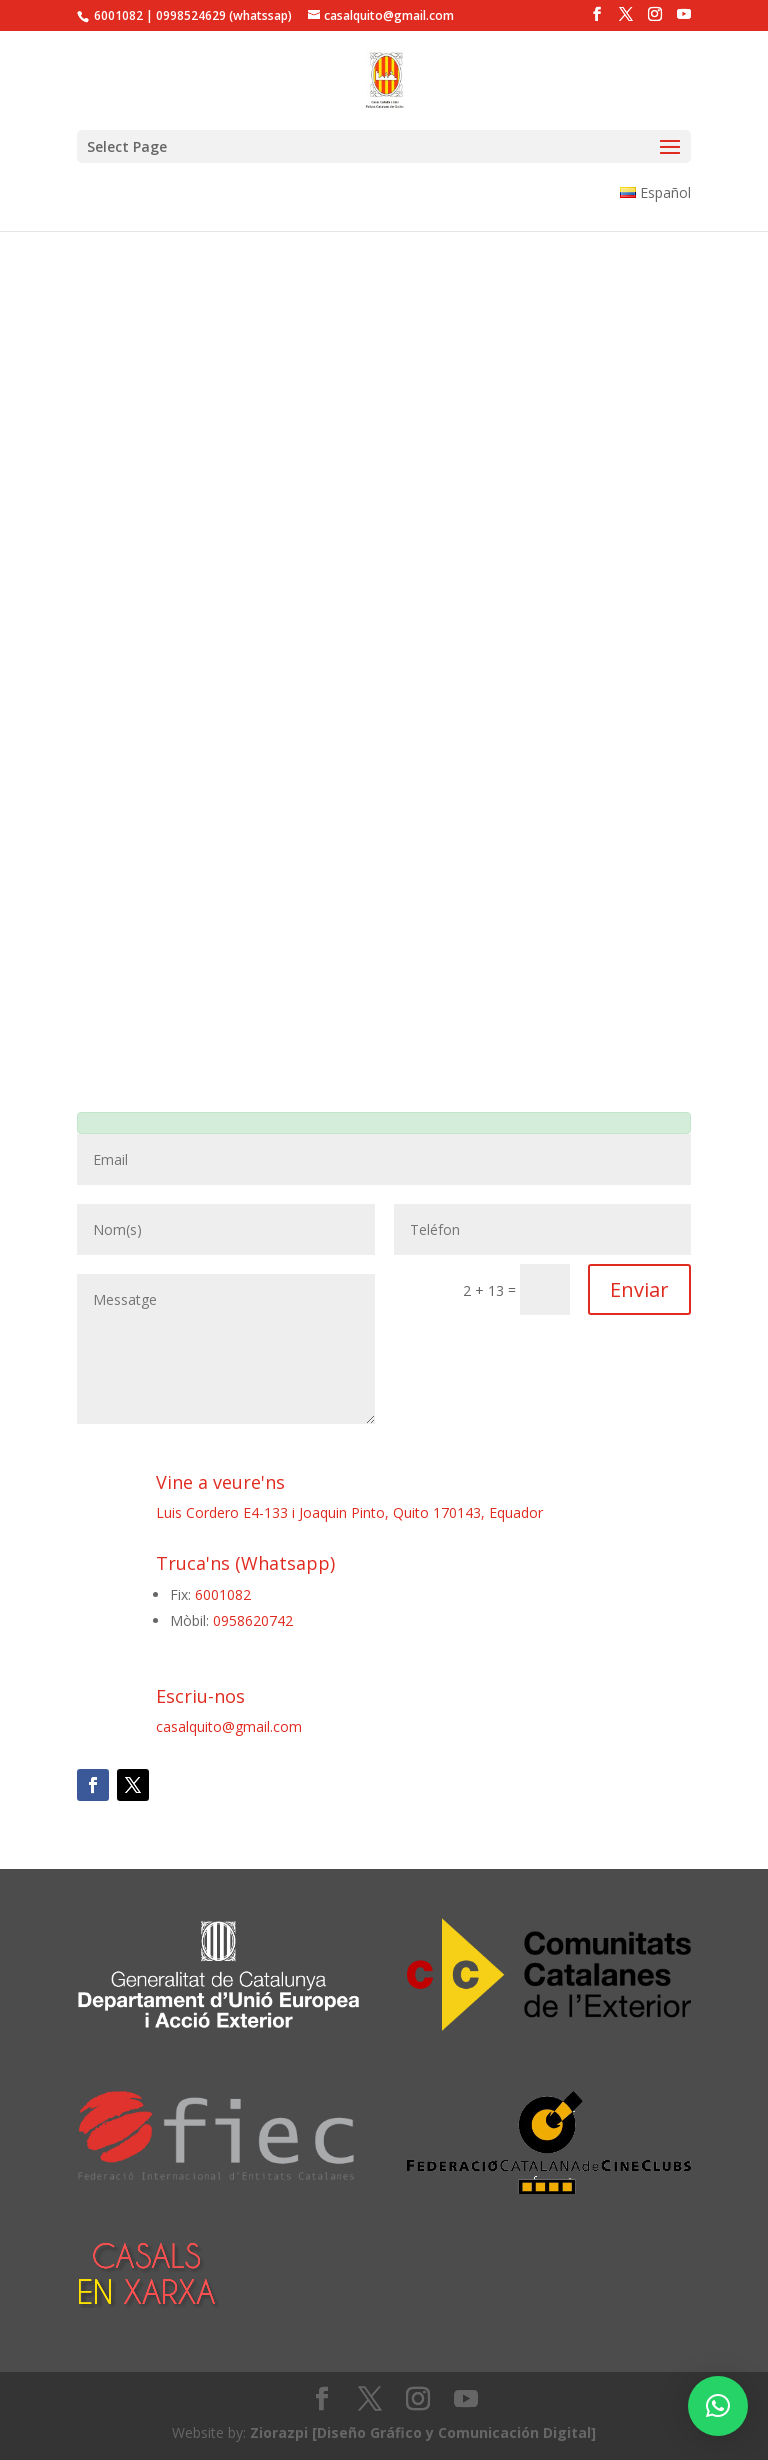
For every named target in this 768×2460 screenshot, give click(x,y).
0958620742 (253, 1620)
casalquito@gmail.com (229, 1726)
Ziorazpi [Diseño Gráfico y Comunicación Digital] (423, 2432)
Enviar (639, 1289)
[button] (718, 2406)
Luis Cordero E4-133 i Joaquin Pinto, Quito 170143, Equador (349, 1512)
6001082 (223, 1594)
